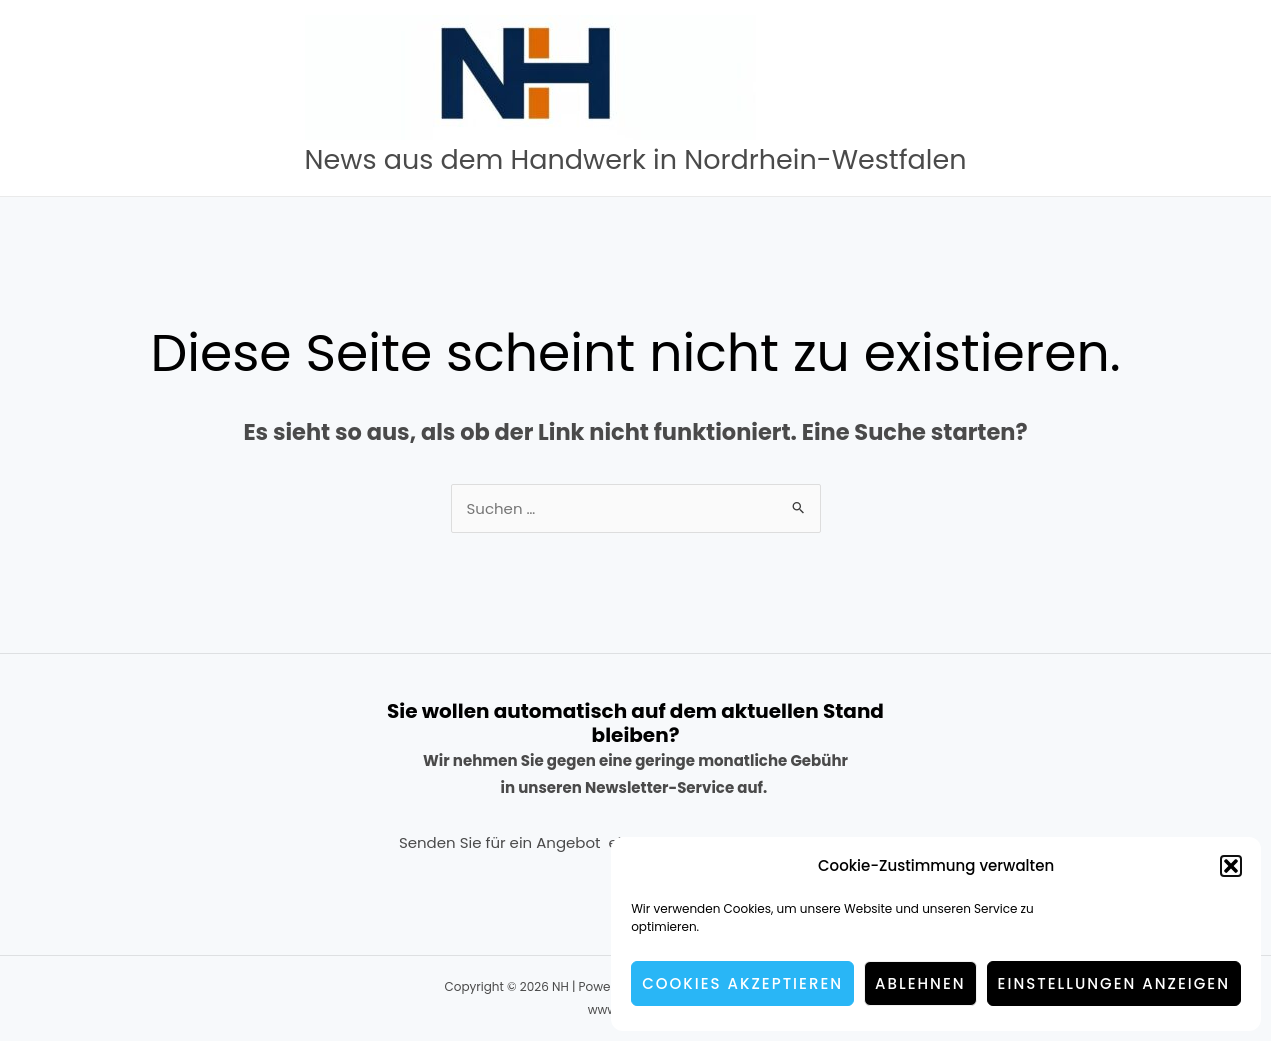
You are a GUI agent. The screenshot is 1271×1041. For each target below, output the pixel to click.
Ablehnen (920, 983)
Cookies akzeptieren (742, 983)
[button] (1231, 866)
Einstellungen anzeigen (1114, 983)
